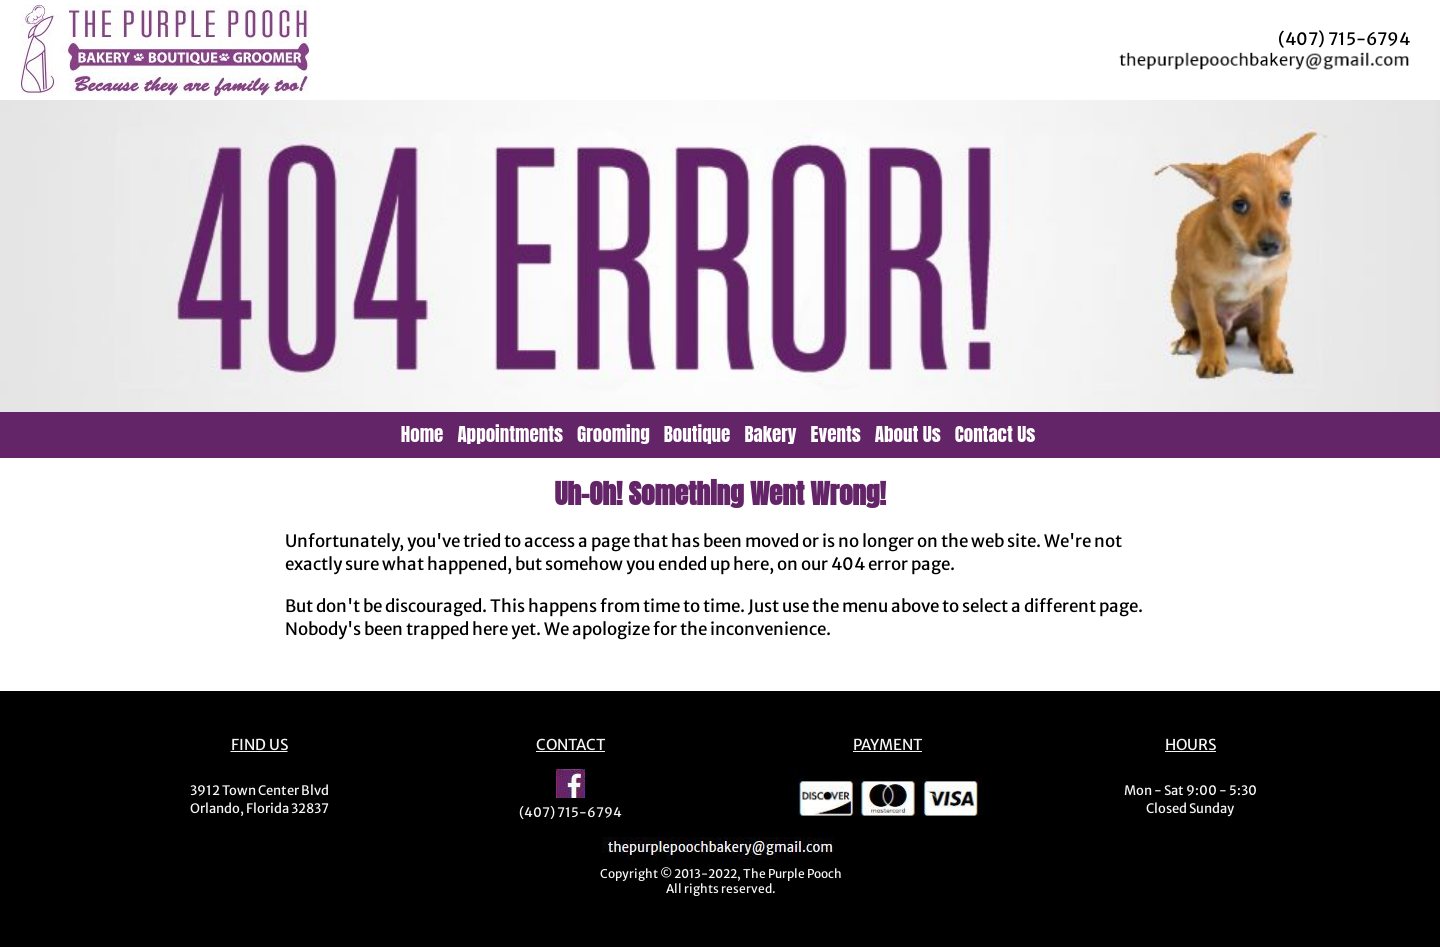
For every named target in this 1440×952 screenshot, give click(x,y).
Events (836, 434)
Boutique (697, 434)
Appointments (510, 434)
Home (422, 434)
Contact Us (995, 434)
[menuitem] (424, 434)
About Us (908, 434)
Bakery (770, 434)
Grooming (613, 434)
